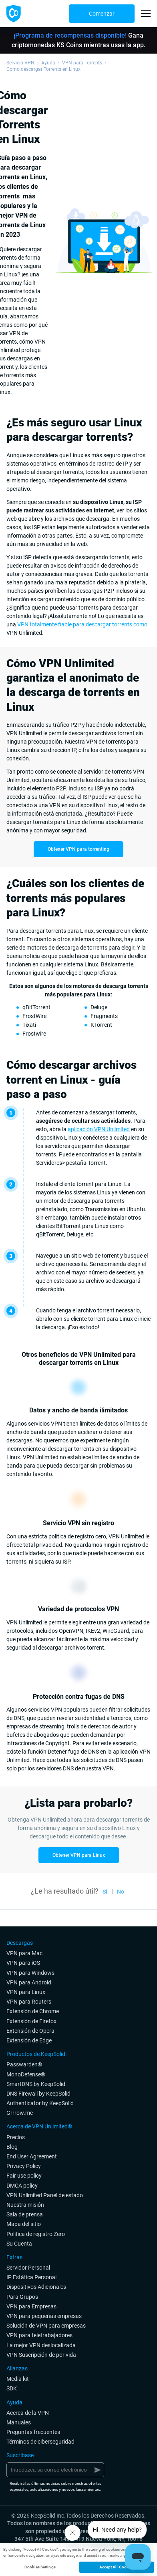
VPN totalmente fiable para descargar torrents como (82, 624)
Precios (15, 2137)
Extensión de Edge (29, 2040)
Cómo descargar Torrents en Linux (43, 69)
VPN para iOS (23, 1963)
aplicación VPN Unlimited (99, 1129)
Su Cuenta (19, 2243)
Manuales (18, 2422)
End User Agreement (31, 2156)
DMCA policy (22, 2185)
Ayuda (48, 63)
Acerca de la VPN (27, 2413)
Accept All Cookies (116, 2567)
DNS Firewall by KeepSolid (38, 2093)
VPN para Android (28, 1982)
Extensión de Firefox (31, 2021)
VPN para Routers (28, 2001)
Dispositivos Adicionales (36, 2287)
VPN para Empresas (31, 2306)
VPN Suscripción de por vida (41, 2355)
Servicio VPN (20, 63)
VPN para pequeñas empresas (44, 2316)
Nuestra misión (25, 2205)
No (120, 1891)
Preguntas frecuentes (33, 2432)
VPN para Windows (30, 1973)
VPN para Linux (25, 1992)
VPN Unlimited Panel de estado (44, 2195)
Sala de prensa (24, 2214)
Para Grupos (22, 2297)
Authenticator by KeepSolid (40, 2103)
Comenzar (102, 13)
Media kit (17, 2379)
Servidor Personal (28, 2267)
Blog (12, 2147)
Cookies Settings (40, 2567)
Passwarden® (24, 2064)
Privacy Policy (23, 2166)
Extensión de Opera (30, 2031)
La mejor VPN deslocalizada (41, 2345)
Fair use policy (24, 2175)
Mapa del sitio (23, 2224)
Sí (105, 1891)
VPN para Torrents (82, 63)
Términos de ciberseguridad (40, 2441)
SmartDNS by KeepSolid (35, 2084)
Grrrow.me (19, 2113)
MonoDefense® (25, 2074)
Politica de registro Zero (35, 2234)
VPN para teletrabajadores (39, 2335)
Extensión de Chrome (32, 2011)
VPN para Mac (24, 1953)
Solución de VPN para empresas (46, 2325)
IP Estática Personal (31, 2277)
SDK (11, 2388)
